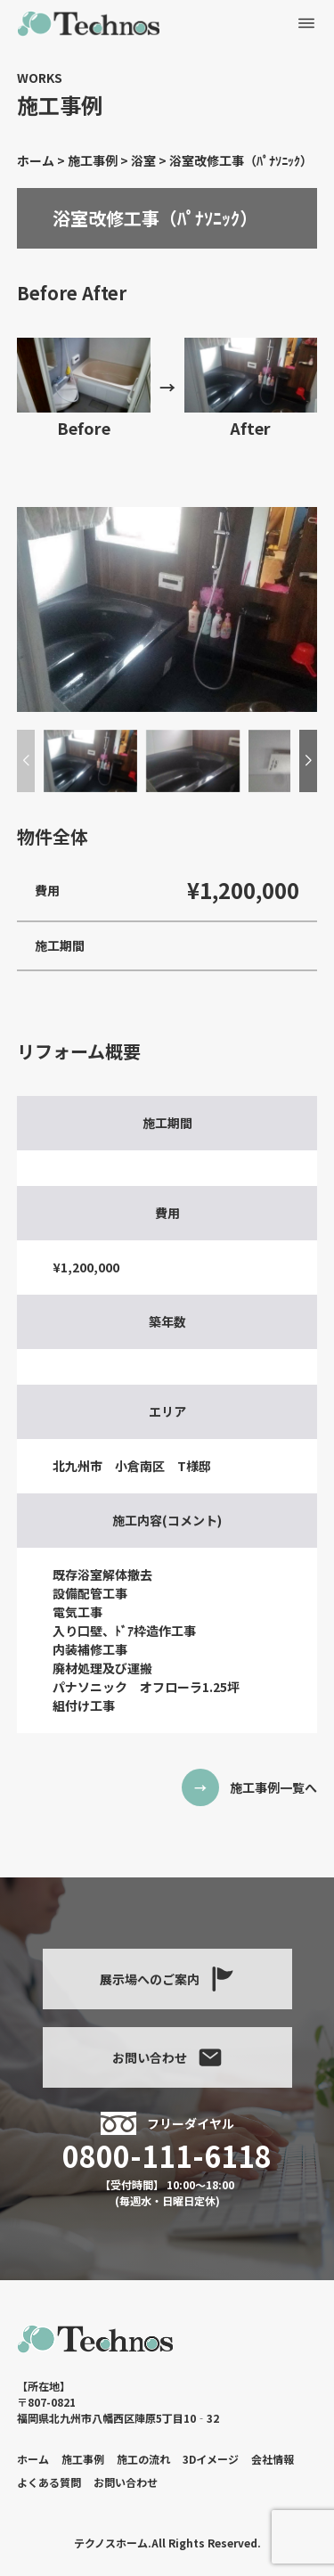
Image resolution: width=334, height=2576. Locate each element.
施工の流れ (143, 2458)
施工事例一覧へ (273, 1787)
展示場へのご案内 (167, 1979)
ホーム (33, 2458)
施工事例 (82, 2458)
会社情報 (272, 2458)
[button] (308, 761)
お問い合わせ (167, 2057)
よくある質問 (49, 2482)
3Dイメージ (211, 2458)
